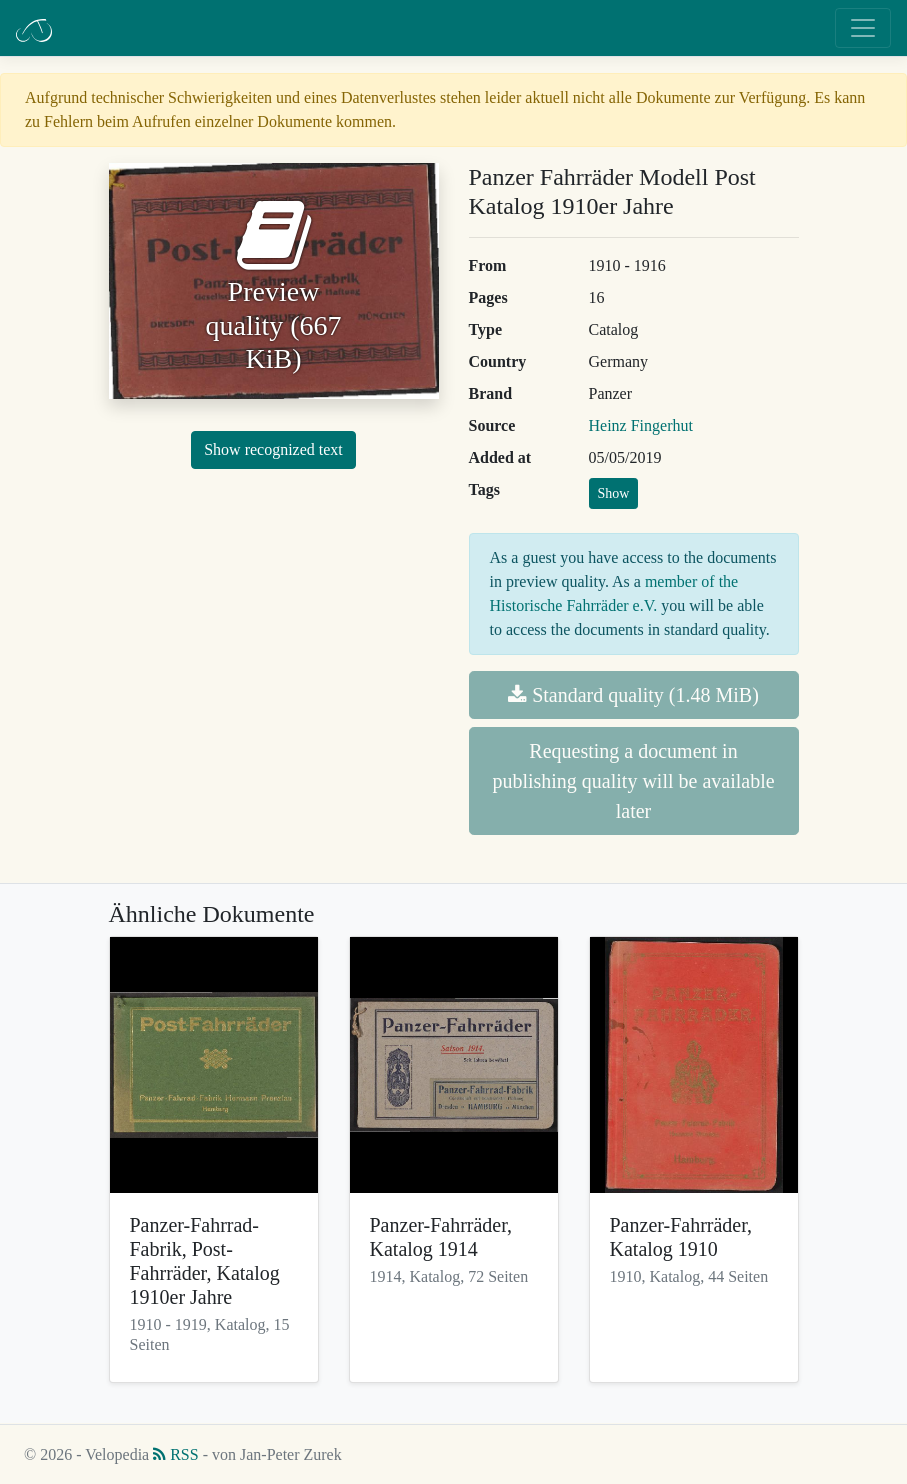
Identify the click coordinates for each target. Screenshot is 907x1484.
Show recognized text (273, 449)
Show (614, 493)
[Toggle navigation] (863, 28)
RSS (175, 1454)
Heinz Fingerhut (641, 425)
